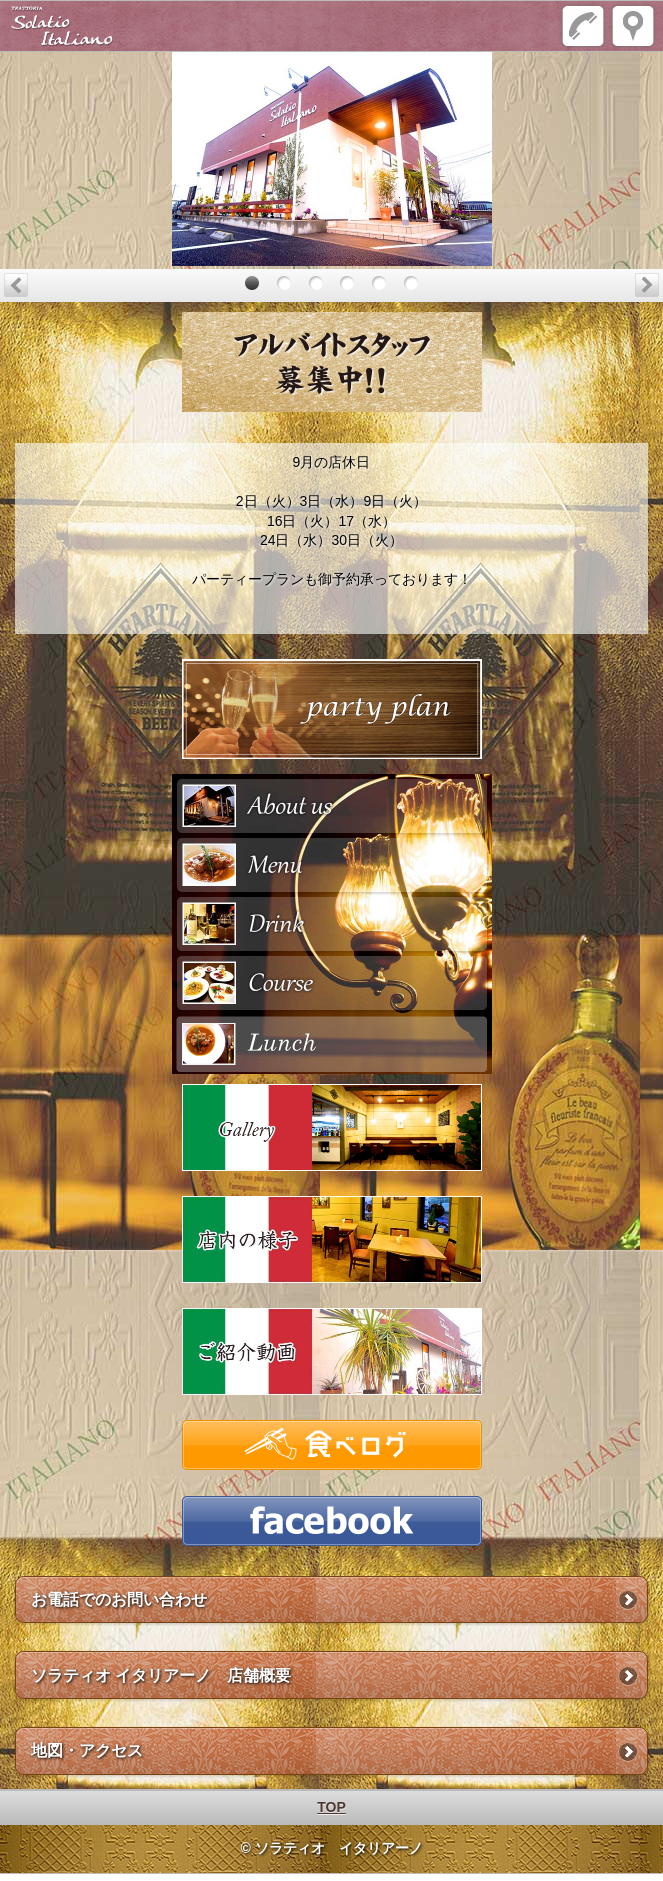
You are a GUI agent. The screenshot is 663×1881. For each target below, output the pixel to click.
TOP (331, 1807)
